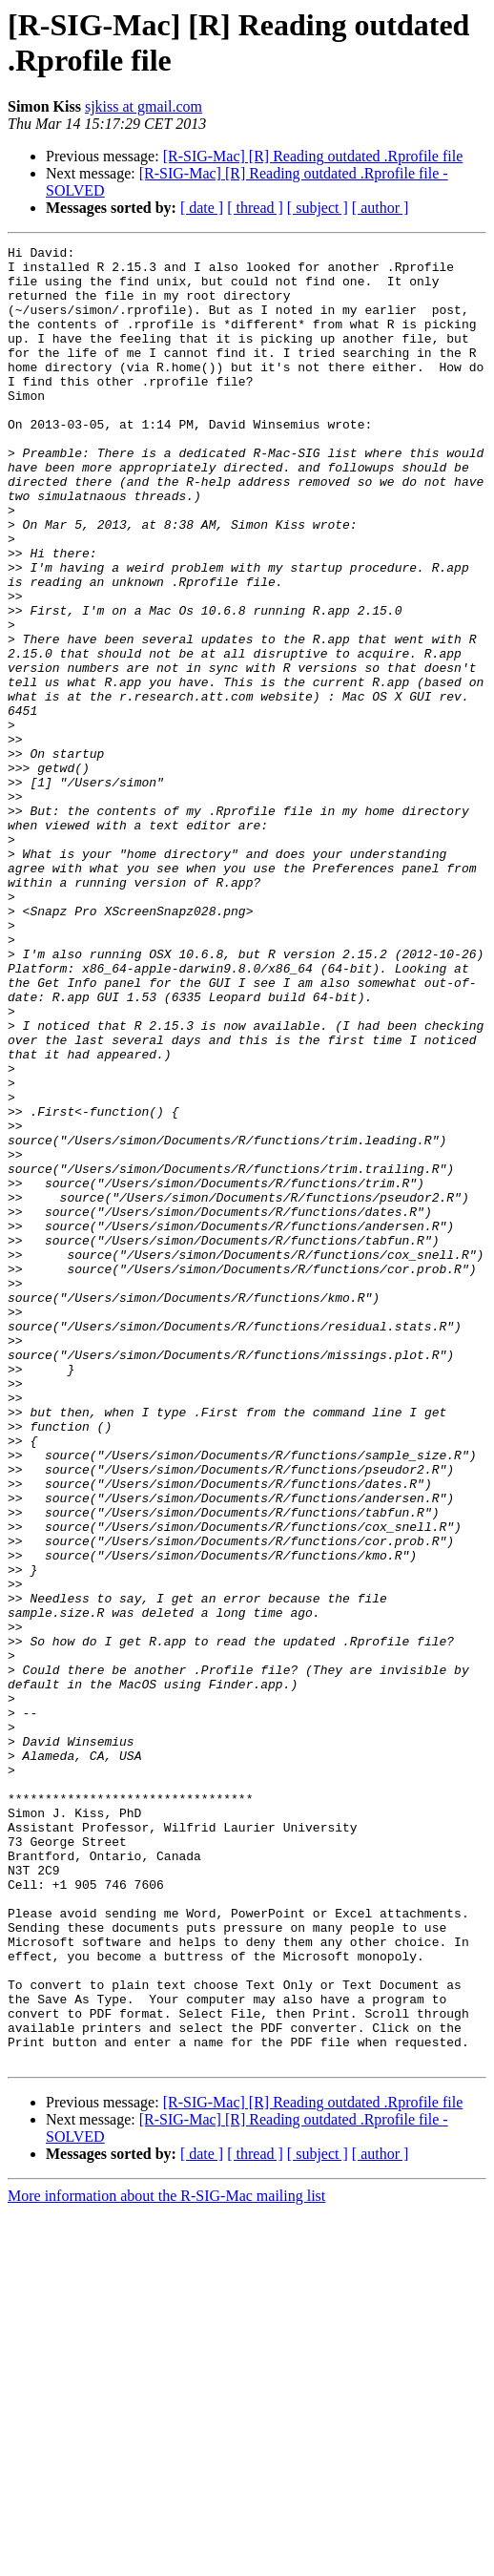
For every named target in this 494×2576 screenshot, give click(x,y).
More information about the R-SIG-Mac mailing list (166, 2559)
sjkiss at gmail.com (143, 106)
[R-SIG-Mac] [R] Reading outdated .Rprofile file (313, 156)
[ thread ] (255, 207)
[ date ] (201, 207)
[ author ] (380, 207)
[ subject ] (317, 207)
